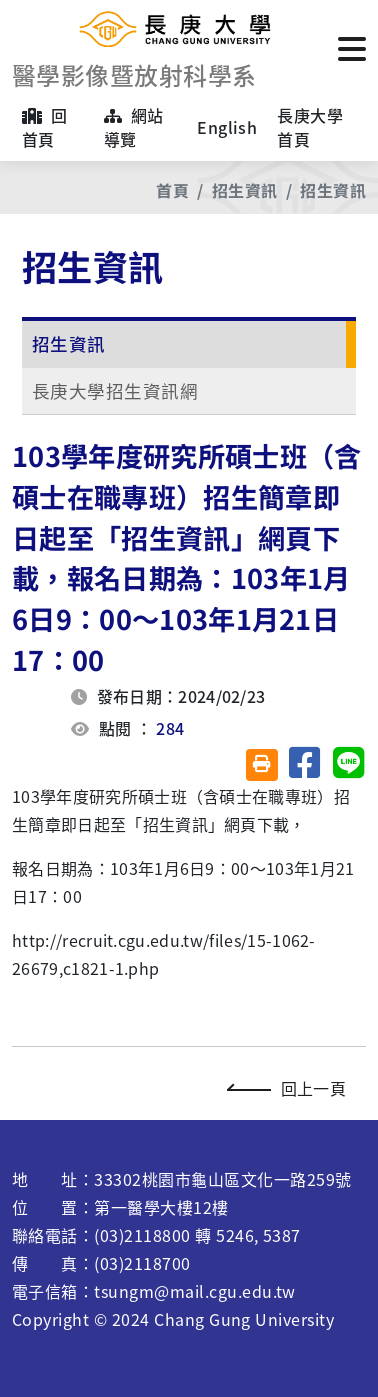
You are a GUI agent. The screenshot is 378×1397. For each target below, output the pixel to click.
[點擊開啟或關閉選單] (352, 47)
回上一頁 (291, 1088)
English (227, 127)
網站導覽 (134, 127)
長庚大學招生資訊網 (115, 390)
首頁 (172, 190)
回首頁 (44, 127)
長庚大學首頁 (310, 127)
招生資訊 (245, 190)
